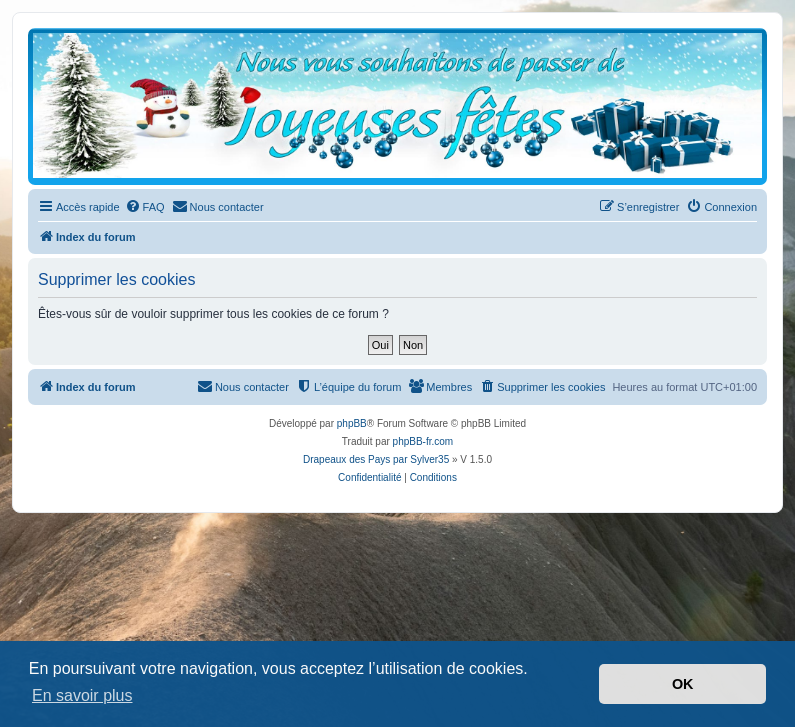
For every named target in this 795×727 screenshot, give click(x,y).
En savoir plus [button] (82, 695)
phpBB (352, 423)
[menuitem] (145, 207)
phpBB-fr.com (423, 441)
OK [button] (683, 684)
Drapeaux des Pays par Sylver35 (376, 459)
